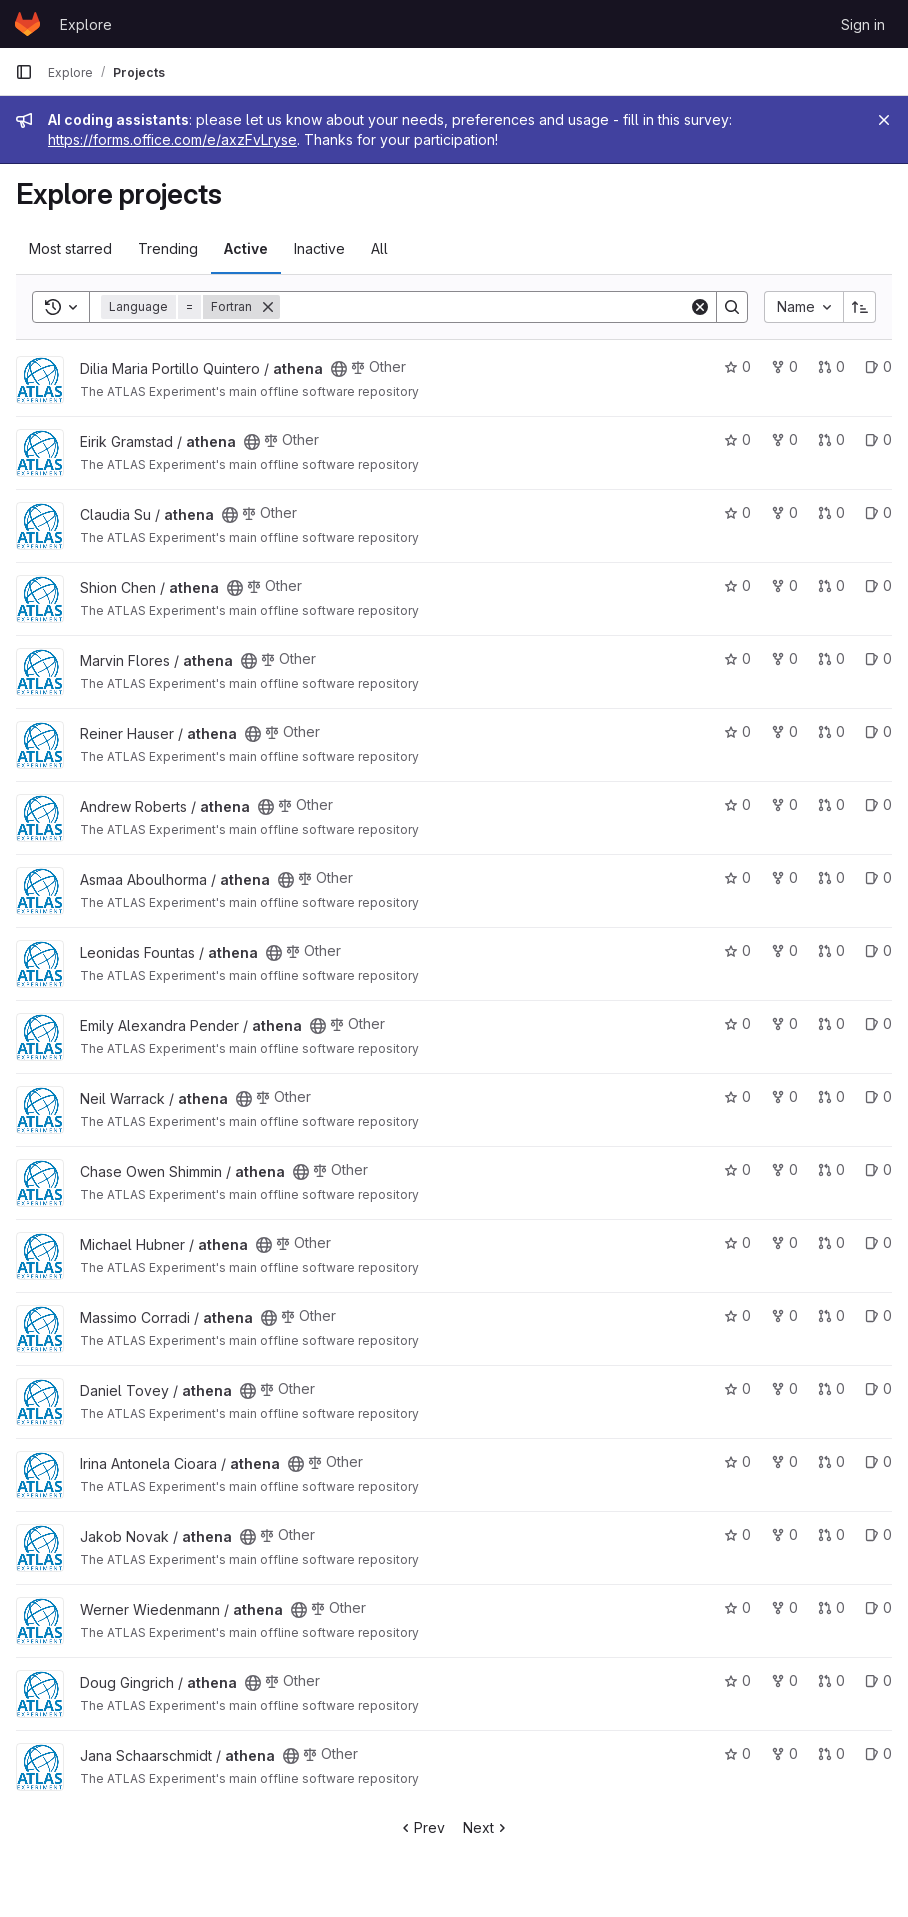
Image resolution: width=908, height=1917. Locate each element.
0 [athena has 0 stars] (737, 366)
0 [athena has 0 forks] (784, 366)
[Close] (884, 120)
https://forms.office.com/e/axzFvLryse (172, 139)
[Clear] (700, 307)
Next (486, 1827)
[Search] (484, 307)
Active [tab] (246, 248)
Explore (86, 24)
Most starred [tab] (70, 248)
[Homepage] (27, 24)
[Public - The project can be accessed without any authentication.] (339, 369)
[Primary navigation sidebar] (24, 72)
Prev (421, 1827)
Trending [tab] (168, 248)
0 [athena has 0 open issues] (878, 366)
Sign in (863, 24)
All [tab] (379, 248)
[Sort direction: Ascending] (860, 307)
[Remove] (268, 307)
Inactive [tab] (319, 248)
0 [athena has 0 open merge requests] (831, 366)
